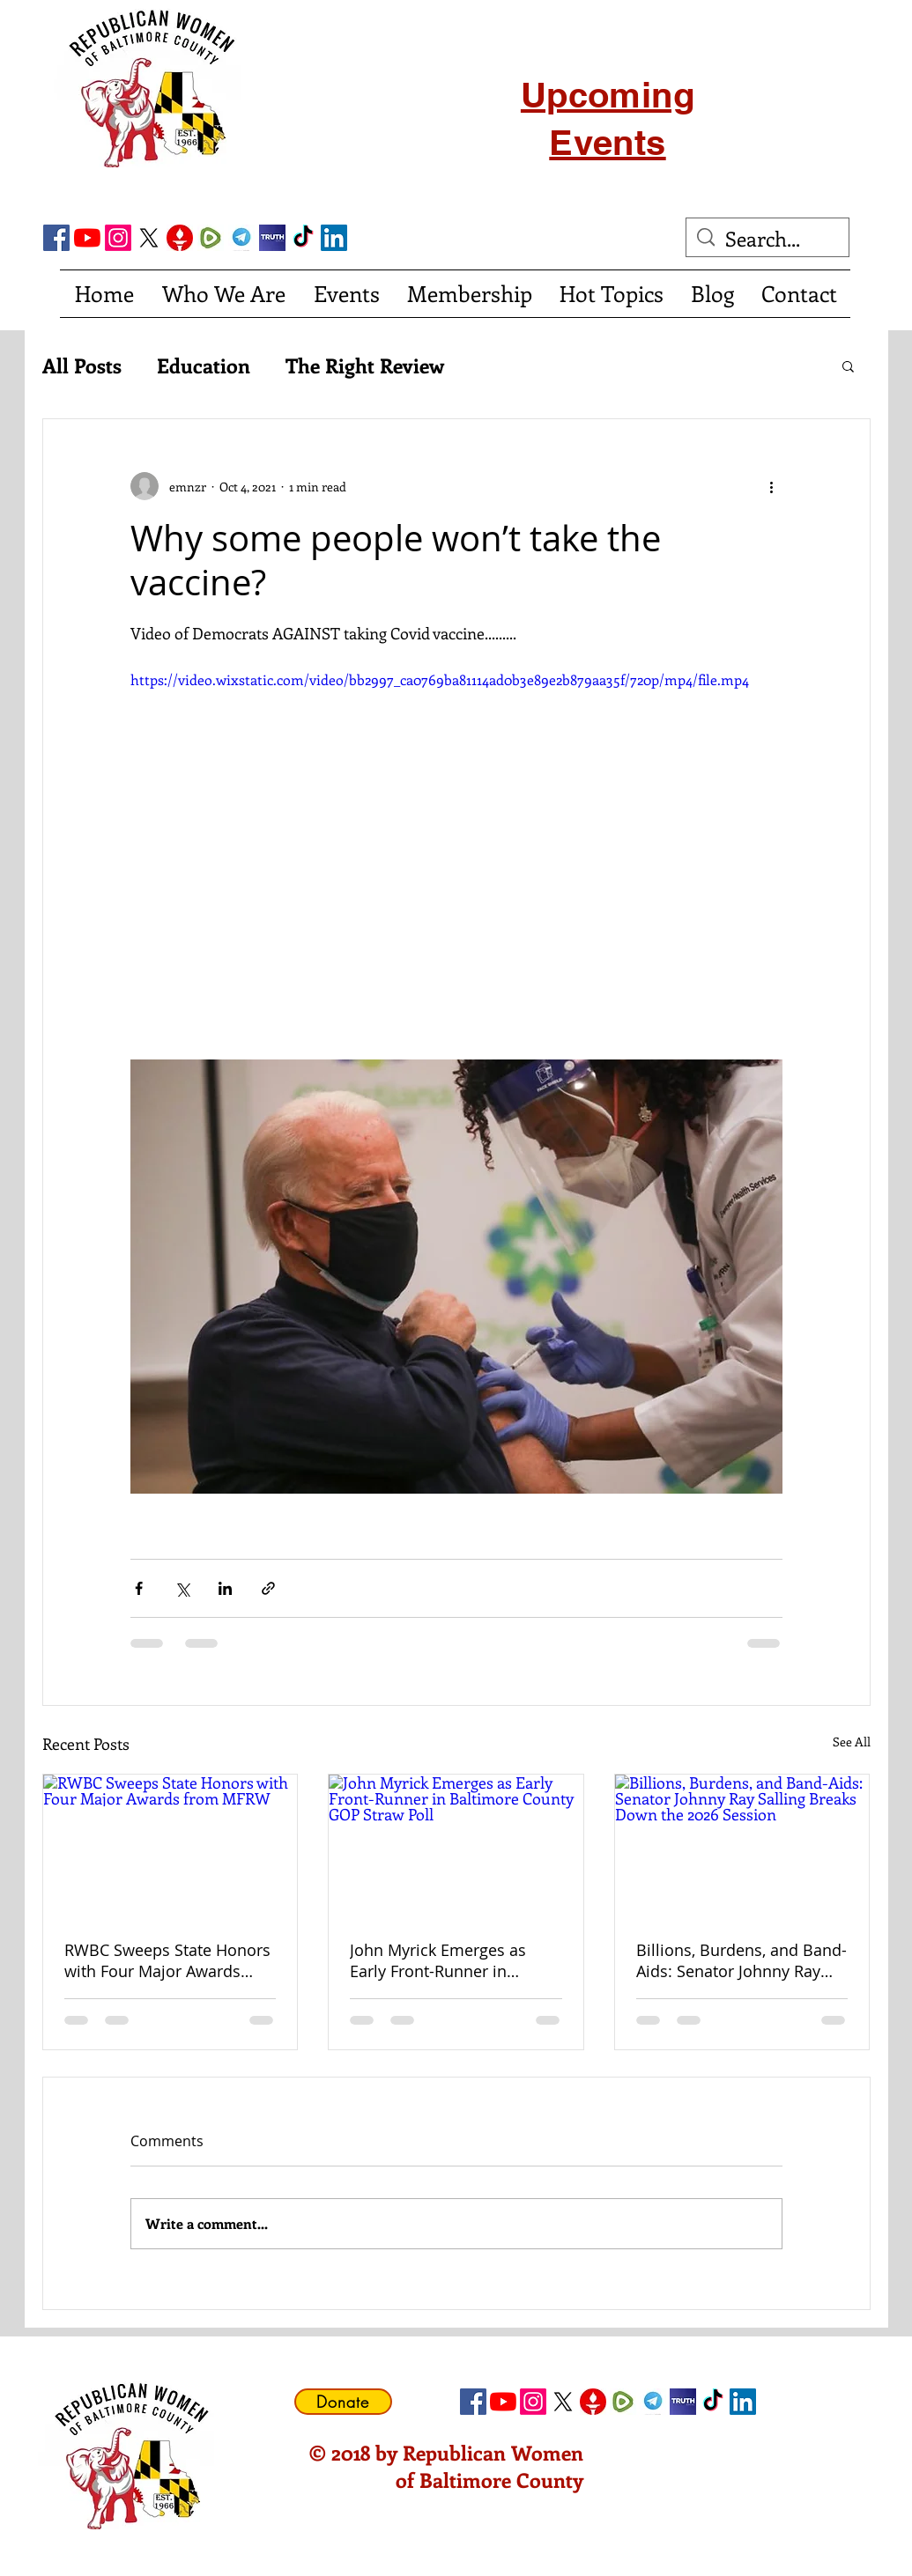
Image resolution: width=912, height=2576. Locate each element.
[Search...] (768, 238)
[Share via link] (268, 1588)
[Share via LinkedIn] (225, 1588)
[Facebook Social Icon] (56, 238)
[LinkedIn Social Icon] (334, 238)
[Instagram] (118, 238)
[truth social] (272, 238)
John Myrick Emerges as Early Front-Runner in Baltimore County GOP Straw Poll (438, 1960)
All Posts (82, 365)
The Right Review (364, 365)
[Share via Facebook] (138, 1588)
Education (203, 365)
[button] (848, 365)
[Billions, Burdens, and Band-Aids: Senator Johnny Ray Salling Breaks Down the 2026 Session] (742, 1846)
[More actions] (771, 486)
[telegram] (241, 238)
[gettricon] (180, 238)
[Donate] (343, 2401)
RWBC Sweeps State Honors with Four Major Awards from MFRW (167, 1960)
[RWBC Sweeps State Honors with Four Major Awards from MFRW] (170, 1846)
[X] (149, 238)
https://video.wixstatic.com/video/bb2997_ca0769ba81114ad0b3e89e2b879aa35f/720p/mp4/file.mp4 (439, 679)
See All (852, 1741)
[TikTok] (303, 238)
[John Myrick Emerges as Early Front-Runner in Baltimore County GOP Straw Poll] (456, 1846)
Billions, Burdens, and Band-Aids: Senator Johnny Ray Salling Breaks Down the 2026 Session (741, 1960)
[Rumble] (210, 238)
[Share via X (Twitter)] (182, 1588)
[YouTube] (87, 238)
